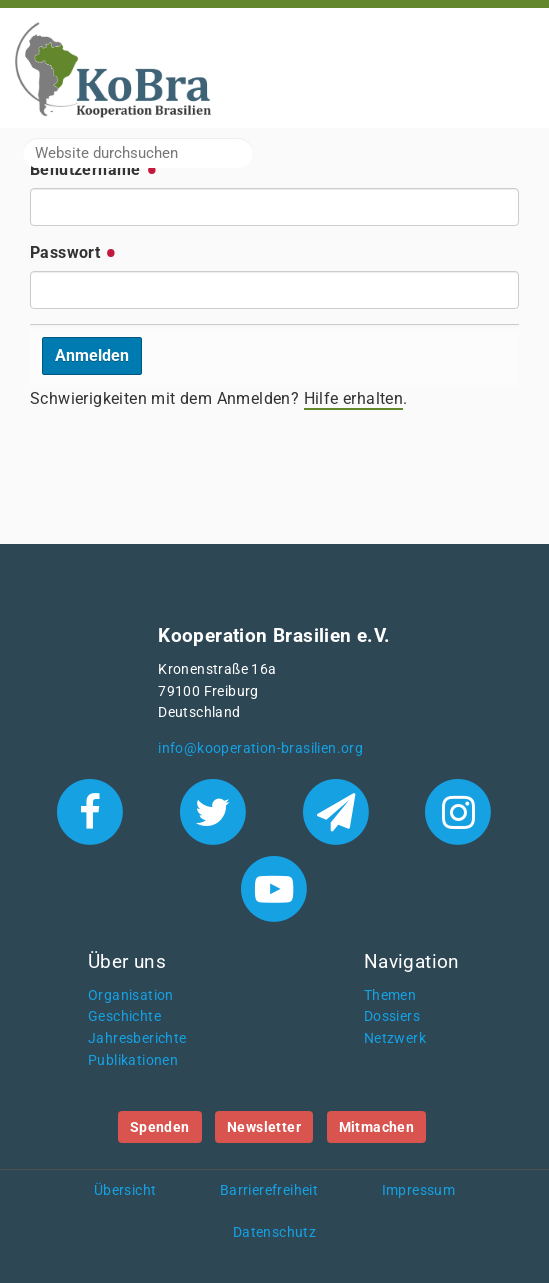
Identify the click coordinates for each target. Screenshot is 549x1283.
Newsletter (264, 1127)
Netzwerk (395, 1038)
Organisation (131, 995)
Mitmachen (377, 1127)
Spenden (160, 1127)
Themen (390, 995)
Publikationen (133, 1060)
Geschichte (124, 1016)
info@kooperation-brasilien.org (260, 748)
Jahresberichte (137, 1038)
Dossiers (392, 1016)
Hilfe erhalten (354, 398)
